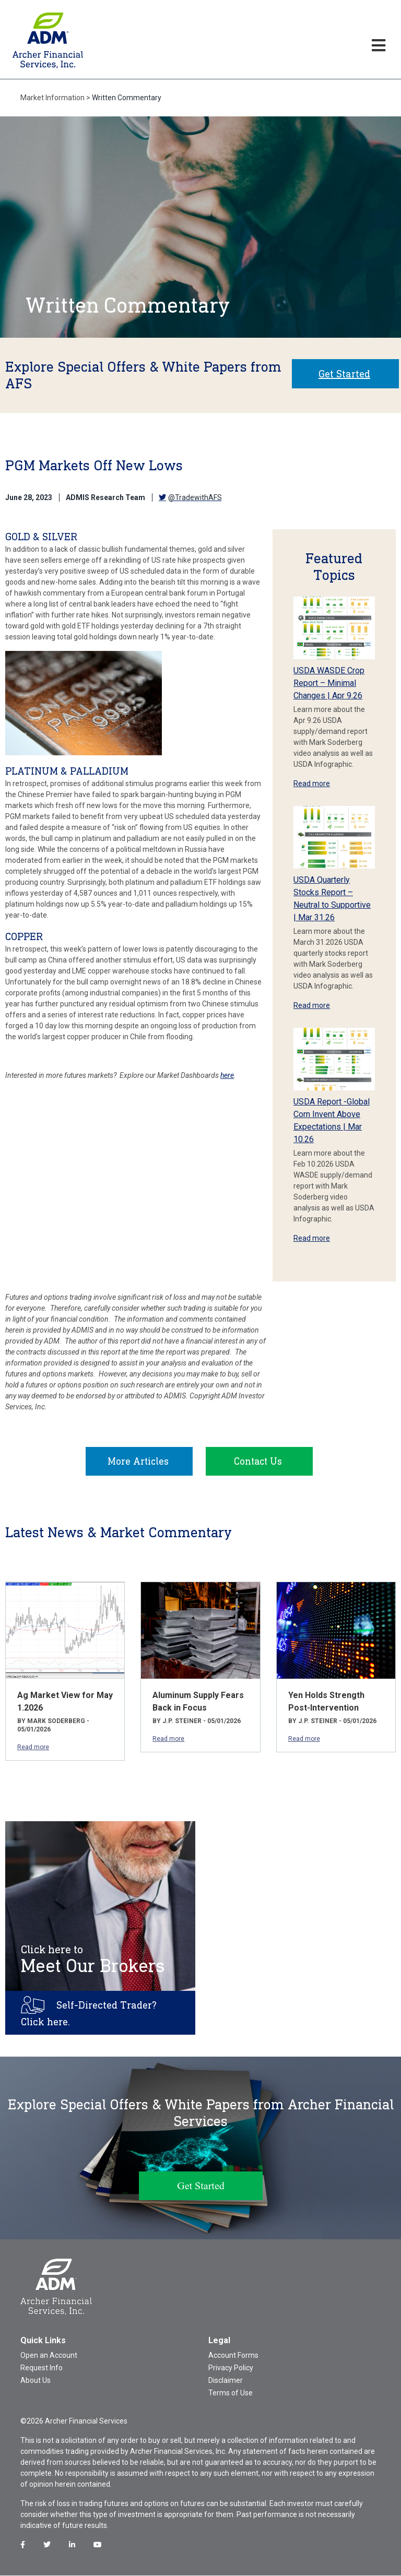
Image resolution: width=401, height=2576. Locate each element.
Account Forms (233, 2356)
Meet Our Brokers (93, 1960)
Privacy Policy (230, 2368)
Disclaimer (225, 2381)
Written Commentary (126, 97)
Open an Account (48, 2356)
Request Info (41, 2368)
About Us (35, 2381)
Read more (311, 783)
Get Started (344, 373)
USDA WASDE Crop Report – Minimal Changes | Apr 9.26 (328, 683)
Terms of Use (230, 2393)
